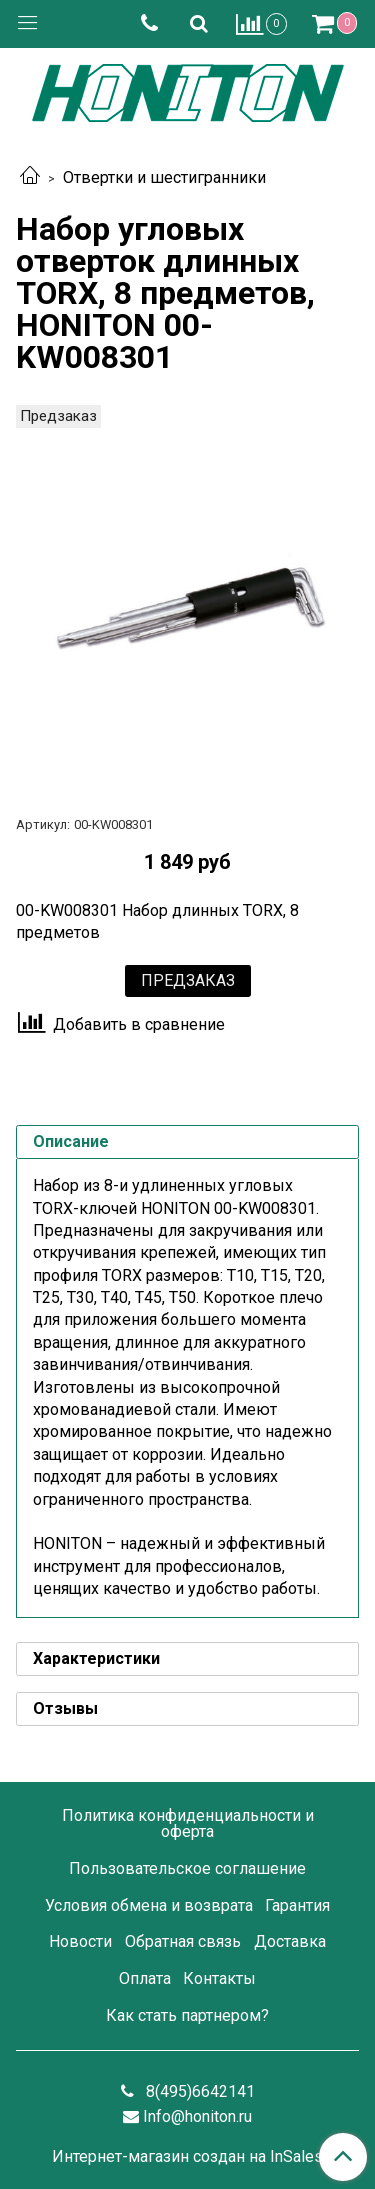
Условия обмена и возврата (149, 1905)
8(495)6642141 (198, 2091)
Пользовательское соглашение (187, 1868)
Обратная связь (183, 1941)
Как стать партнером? (187, 2015)
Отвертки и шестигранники (164, 177)
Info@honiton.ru (197, 2116)
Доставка (290, 1941)
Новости (80, 1941)
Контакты (219, 1978)
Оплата (145, 1978)
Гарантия (297, 1905)
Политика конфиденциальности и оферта (188, 1823)
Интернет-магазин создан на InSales (187, 2157)
